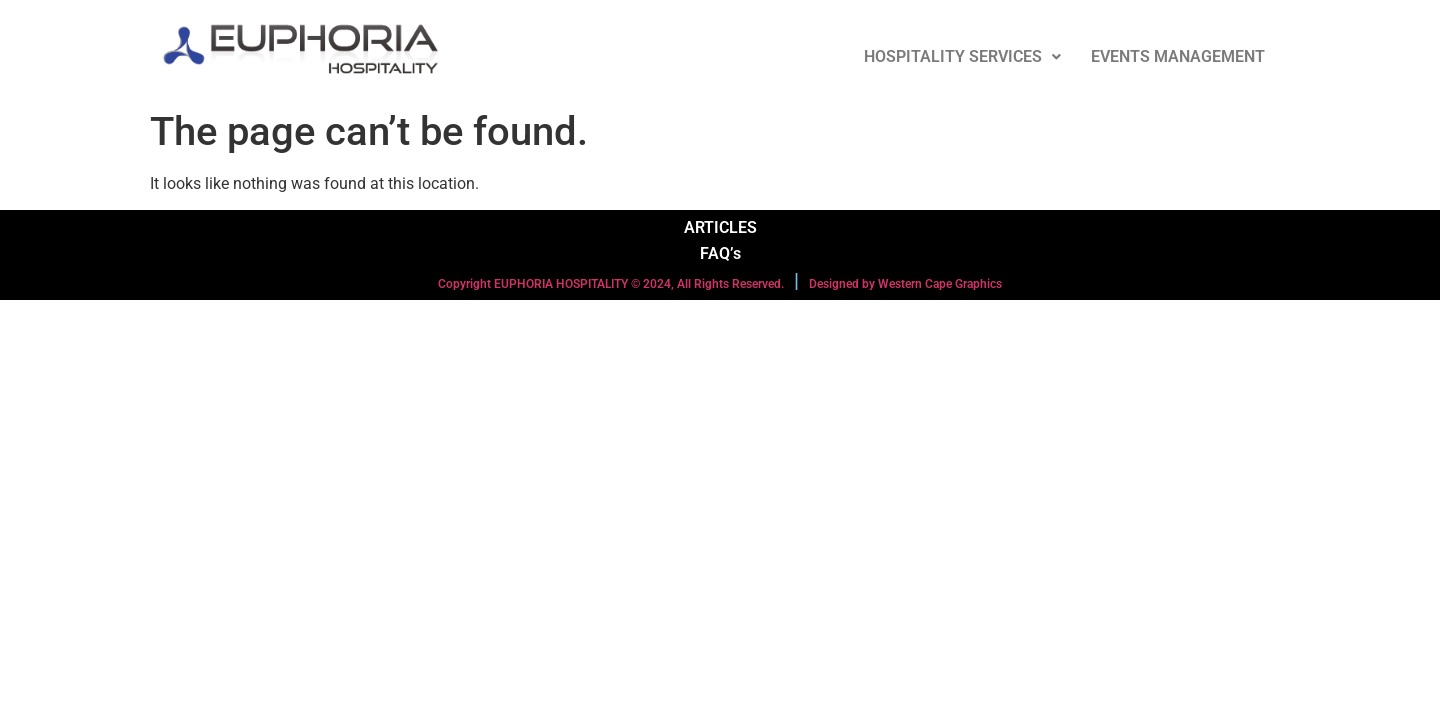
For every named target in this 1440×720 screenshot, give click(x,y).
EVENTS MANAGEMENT (1178, 56)
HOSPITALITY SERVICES (962, 56)
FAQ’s (720, 253)
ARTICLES (720, 227)
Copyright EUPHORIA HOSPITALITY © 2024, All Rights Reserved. (611, 284)
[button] (962, 57)
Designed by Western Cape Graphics (905, 284)
